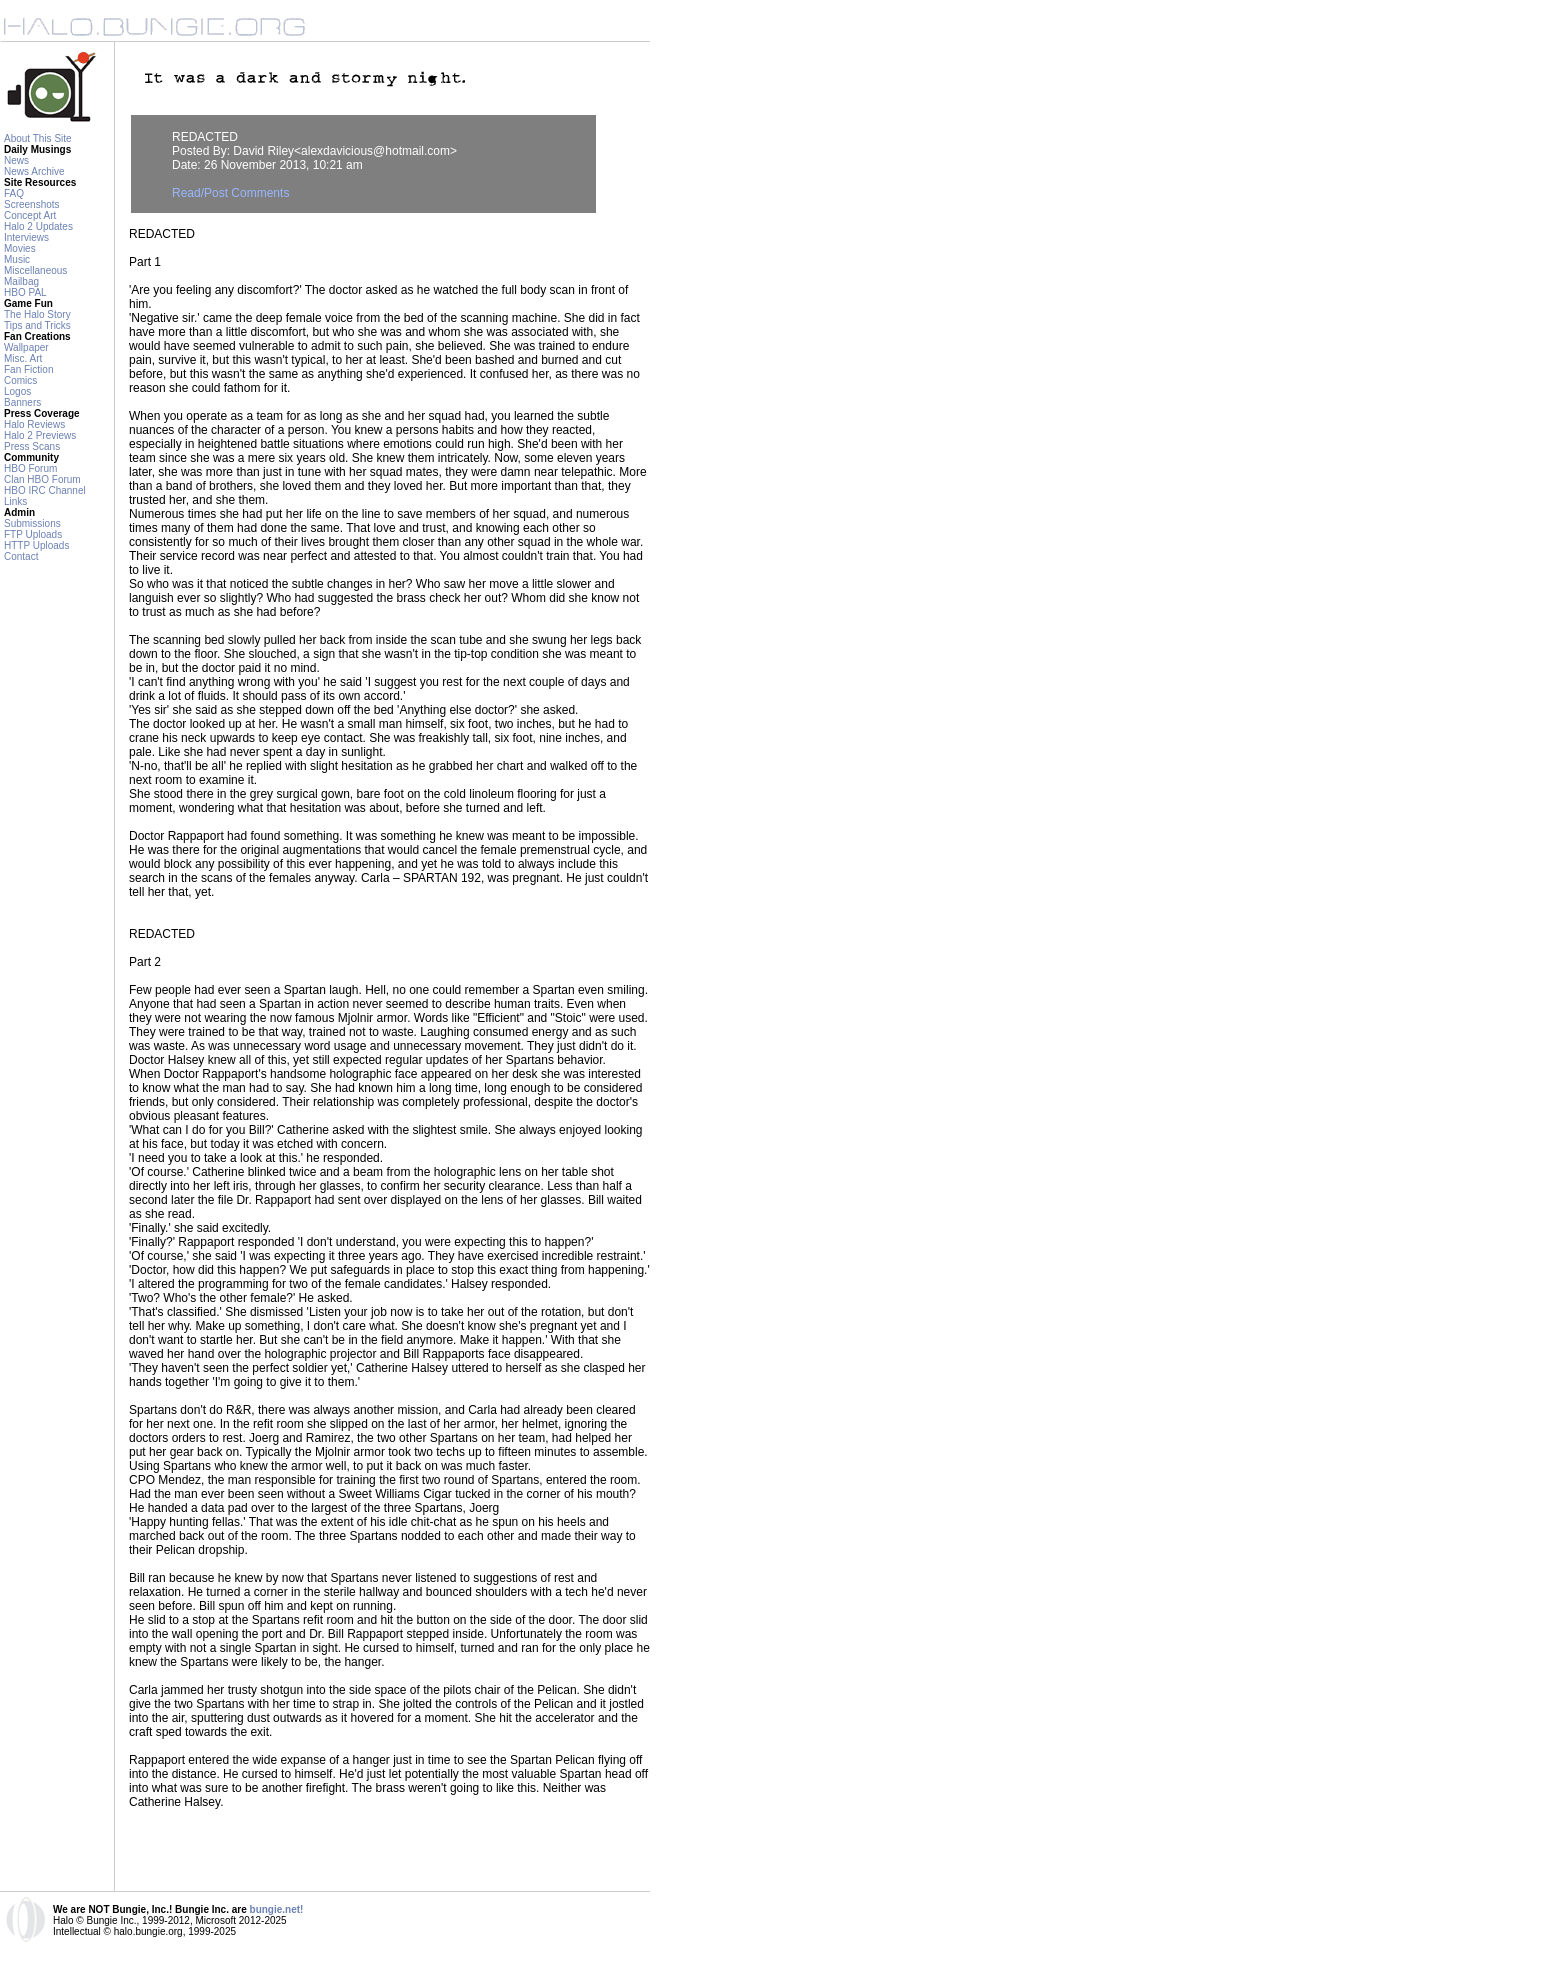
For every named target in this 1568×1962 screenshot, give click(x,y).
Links (15, 501)
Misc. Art (23, 358)
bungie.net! (277, 1909)
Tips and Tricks (37, 325)
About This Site (38, 138)
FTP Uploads (33, 534)
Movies (20, 248)
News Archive (34, 171)
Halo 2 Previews (40, 435)
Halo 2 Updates (38, 226)
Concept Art (30, 215)
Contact (21, 556)
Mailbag (21, 281)
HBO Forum (30, 468)
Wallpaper (26, 347)
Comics (20, 380)
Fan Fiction (28, 369)
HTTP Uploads (36, 545)
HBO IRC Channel (45, 490)
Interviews (26, 237)
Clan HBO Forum (42, 479)
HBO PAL (25, 292)
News (16, 160)
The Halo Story (37, 314)
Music (17, 259)
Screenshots (32, 204)
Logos (17, 391)
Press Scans (32, 446)
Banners (22, 402)
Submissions (32, 523)
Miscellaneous (35, 270)
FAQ (14, 193)
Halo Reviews (34, 424)
